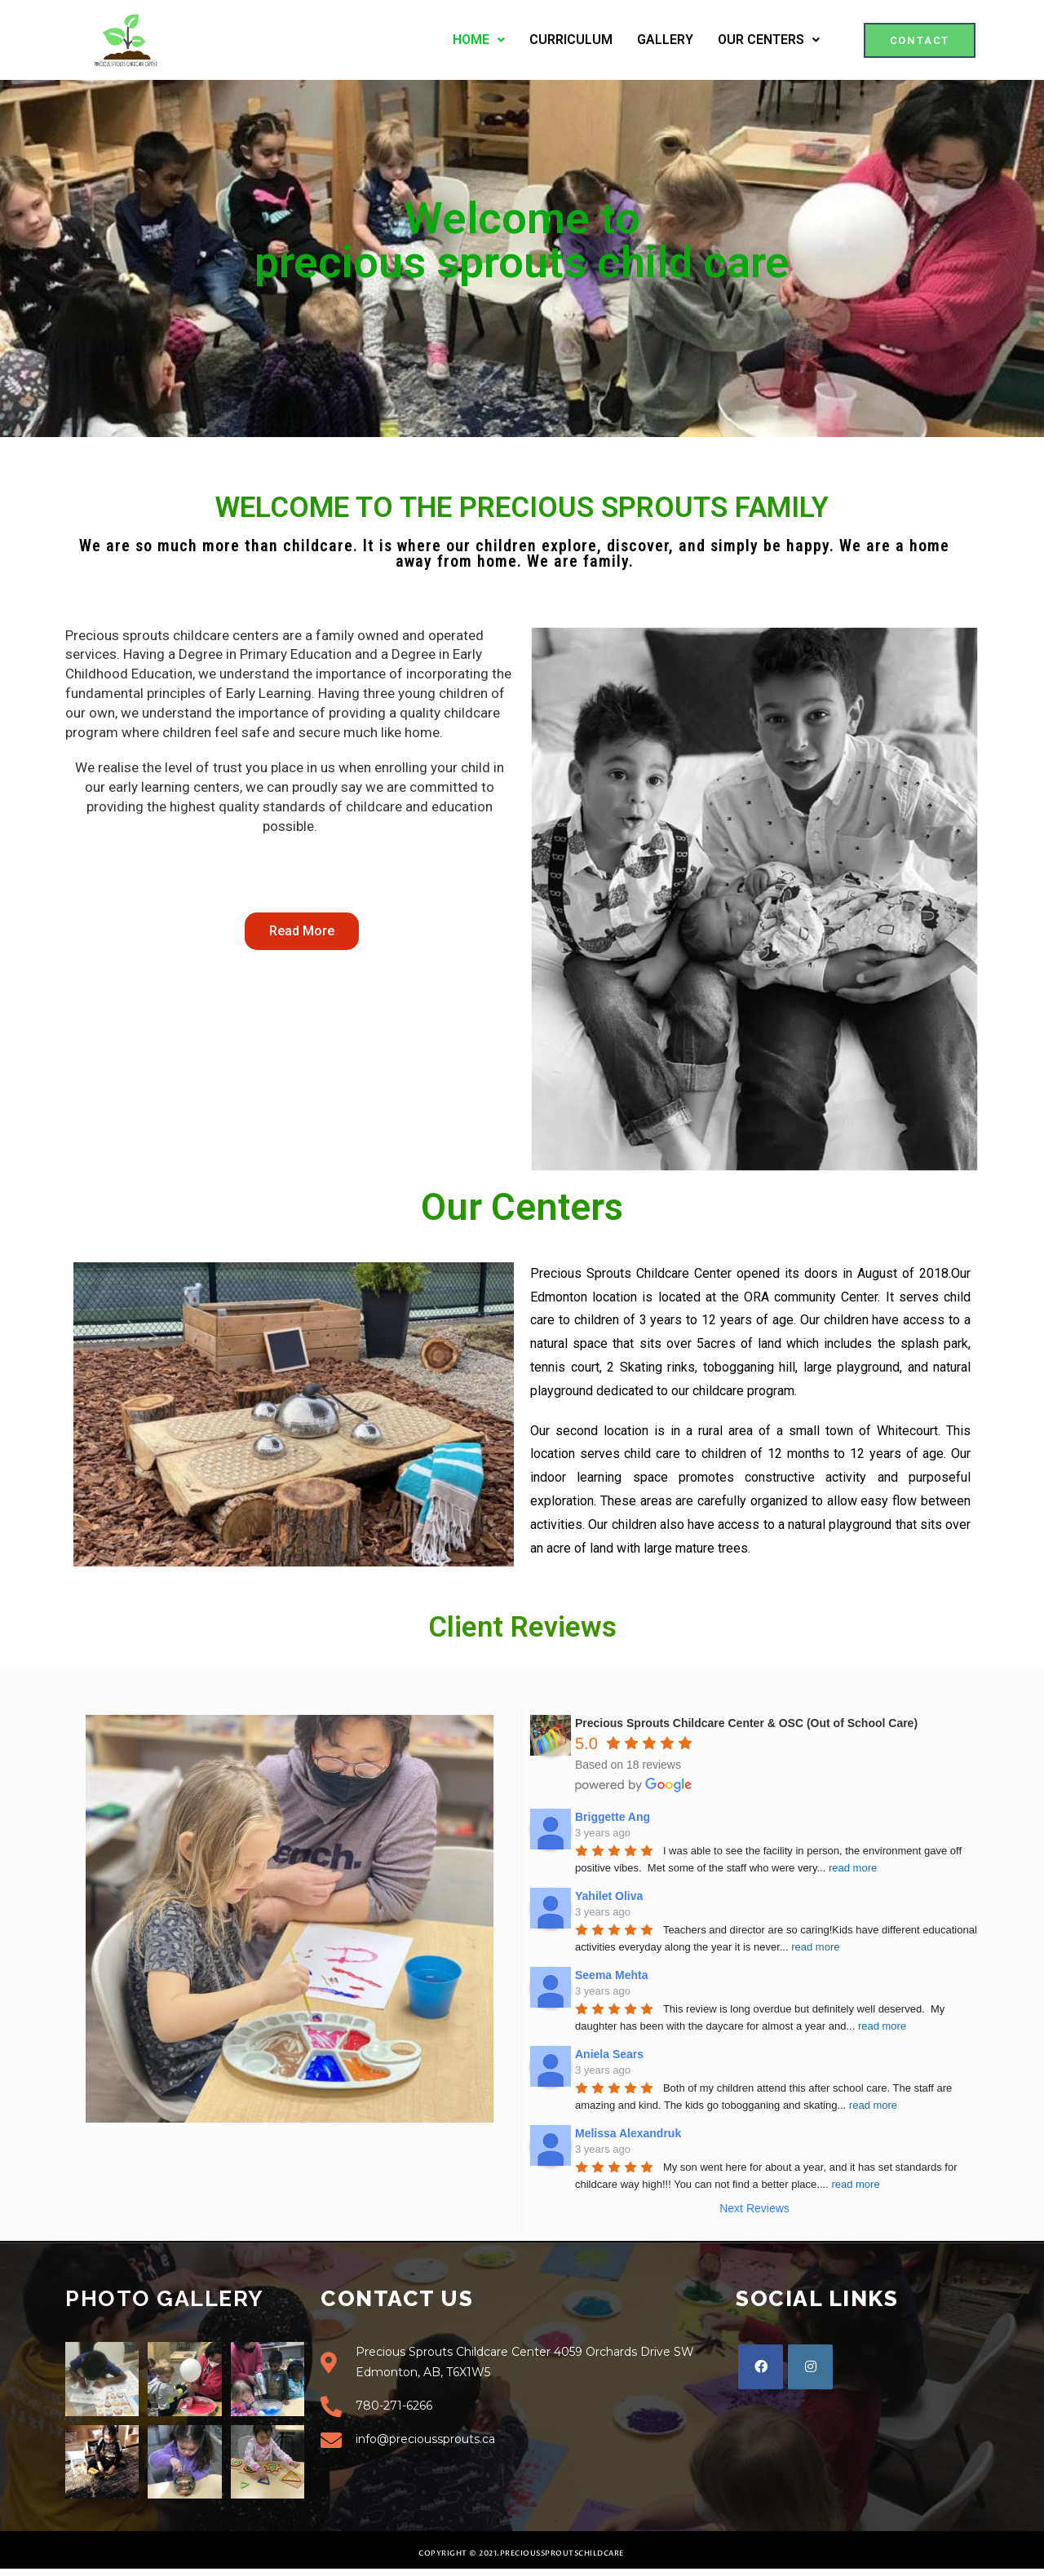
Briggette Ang (612, 1816)
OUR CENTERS (769, 39)
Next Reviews (754, 2208)
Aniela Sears (609, 2054)
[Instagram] (810, 2366)
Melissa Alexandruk (628, 2133)
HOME (479, 39)
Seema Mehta (611, 1975)
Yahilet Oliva (609, 1895)
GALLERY (665, 39)
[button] (920, 40)
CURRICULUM (571, 39)
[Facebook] (760, 2366)
